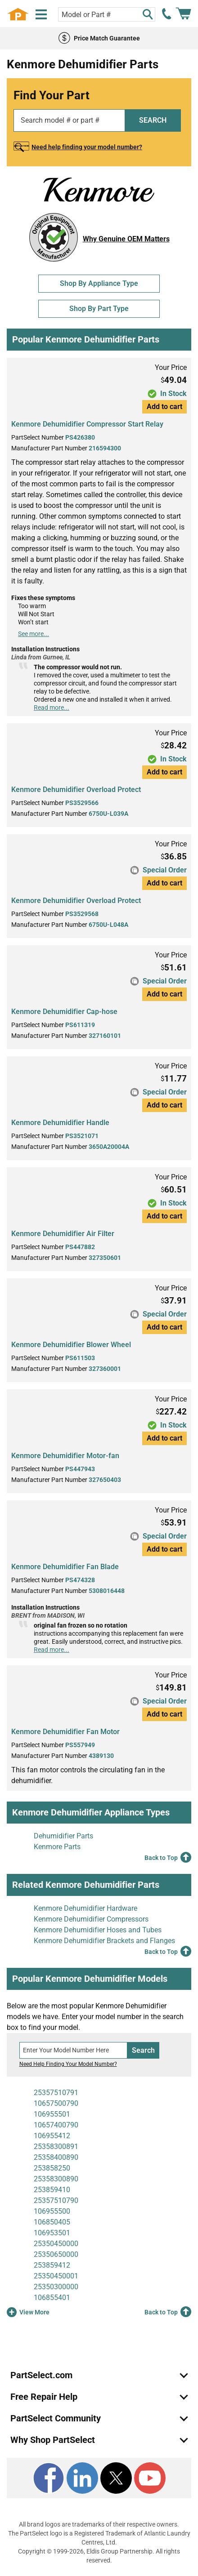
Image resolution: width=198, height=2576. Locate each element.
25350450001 (56, 2276)
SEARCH (152, 120)
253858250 (52, 2168)
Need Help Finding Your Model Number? (68, 2064)
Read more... (51, 707)
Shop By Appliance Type (99, 283)
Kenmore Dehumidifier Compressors (91, 1919)
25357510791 (56, 2092)
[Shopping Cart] (183, 14)
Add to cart (164, 406)
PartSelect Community (55, 2418)
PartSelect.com (41, 2375)
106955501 (52, 2114)
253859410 (52, 2189)
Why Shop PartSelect (52, 2439)
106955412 (52, 2135)
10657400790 (56, 2125)
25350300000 (56, 2286)
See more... (33, 633)
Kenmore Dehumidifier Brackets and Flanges (104, 1940)
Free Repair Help (43, 2396)
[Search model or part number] (106, 14)
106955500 (52, 2211)
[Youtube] (150, 2478)
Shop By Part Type (99, 308)
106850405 (52, 2222)
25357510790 (56, 2200)
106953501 (52, 2233)
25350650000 (56, 2254)
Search (143, 2050)
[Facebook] (48, 2478)
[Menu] (41, 15)
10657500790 (56, 2103)
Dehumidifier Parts (63, 1836)
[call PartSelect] (167, 14)
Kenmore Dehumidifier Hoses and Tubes (98, 1930)
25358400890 (56, 2157)
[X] (116, 2478)
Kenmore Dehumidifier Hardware (85, 1908)
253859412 (52, 2265)
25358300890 (56, 2179)
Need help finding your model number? (87, 147)
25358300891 (56, 2146)
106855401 (52, 2297)
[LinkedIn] (82, 2478)
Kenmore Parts (57, 1846)
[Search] (147, 14)
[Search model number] (73, 2050)
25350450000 (56, 2243)
